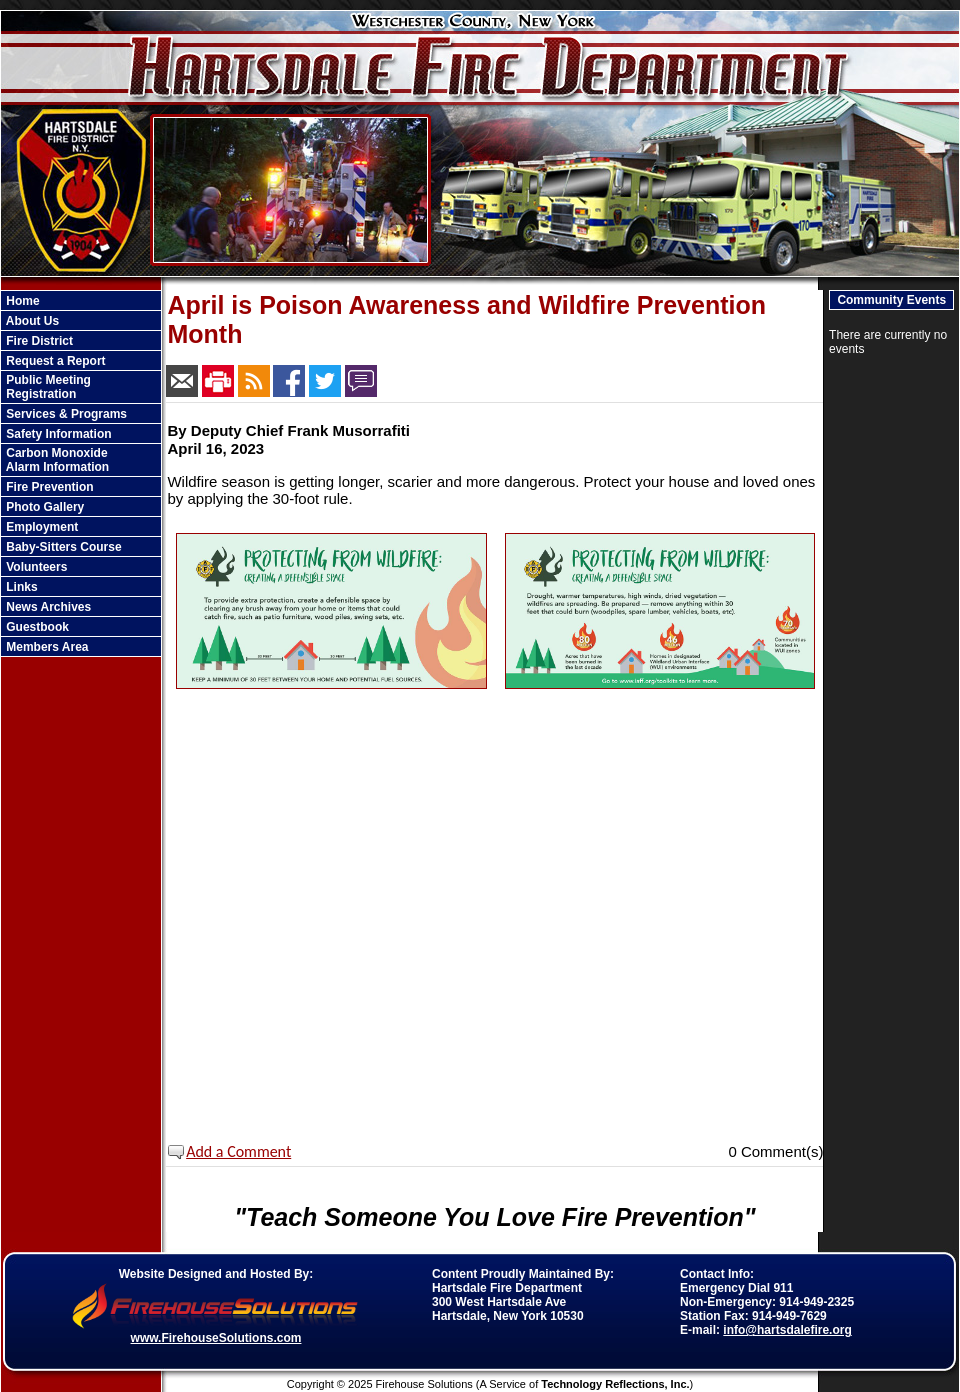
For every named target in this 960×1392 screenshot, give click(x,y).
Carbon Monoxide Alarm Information (56, 460)
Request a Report (54, 361)
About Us (31, 321)
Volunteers (35, 567)
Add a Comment (239, 1151)
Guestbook (36, 627)
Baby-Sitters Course (62, 547)
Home (21, 301)
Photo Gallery (43, 507)
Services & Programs (65, 414)
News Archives (47, 607)
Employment (40, 527)
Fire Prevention (48, 487)
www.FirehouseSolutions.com (216, 1338)
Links (20, 587)
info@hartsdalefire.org (787, 1330)
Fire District (38, 341)
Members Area (46, 647)
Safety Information (57, 434)
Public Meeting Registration (47, 387)
